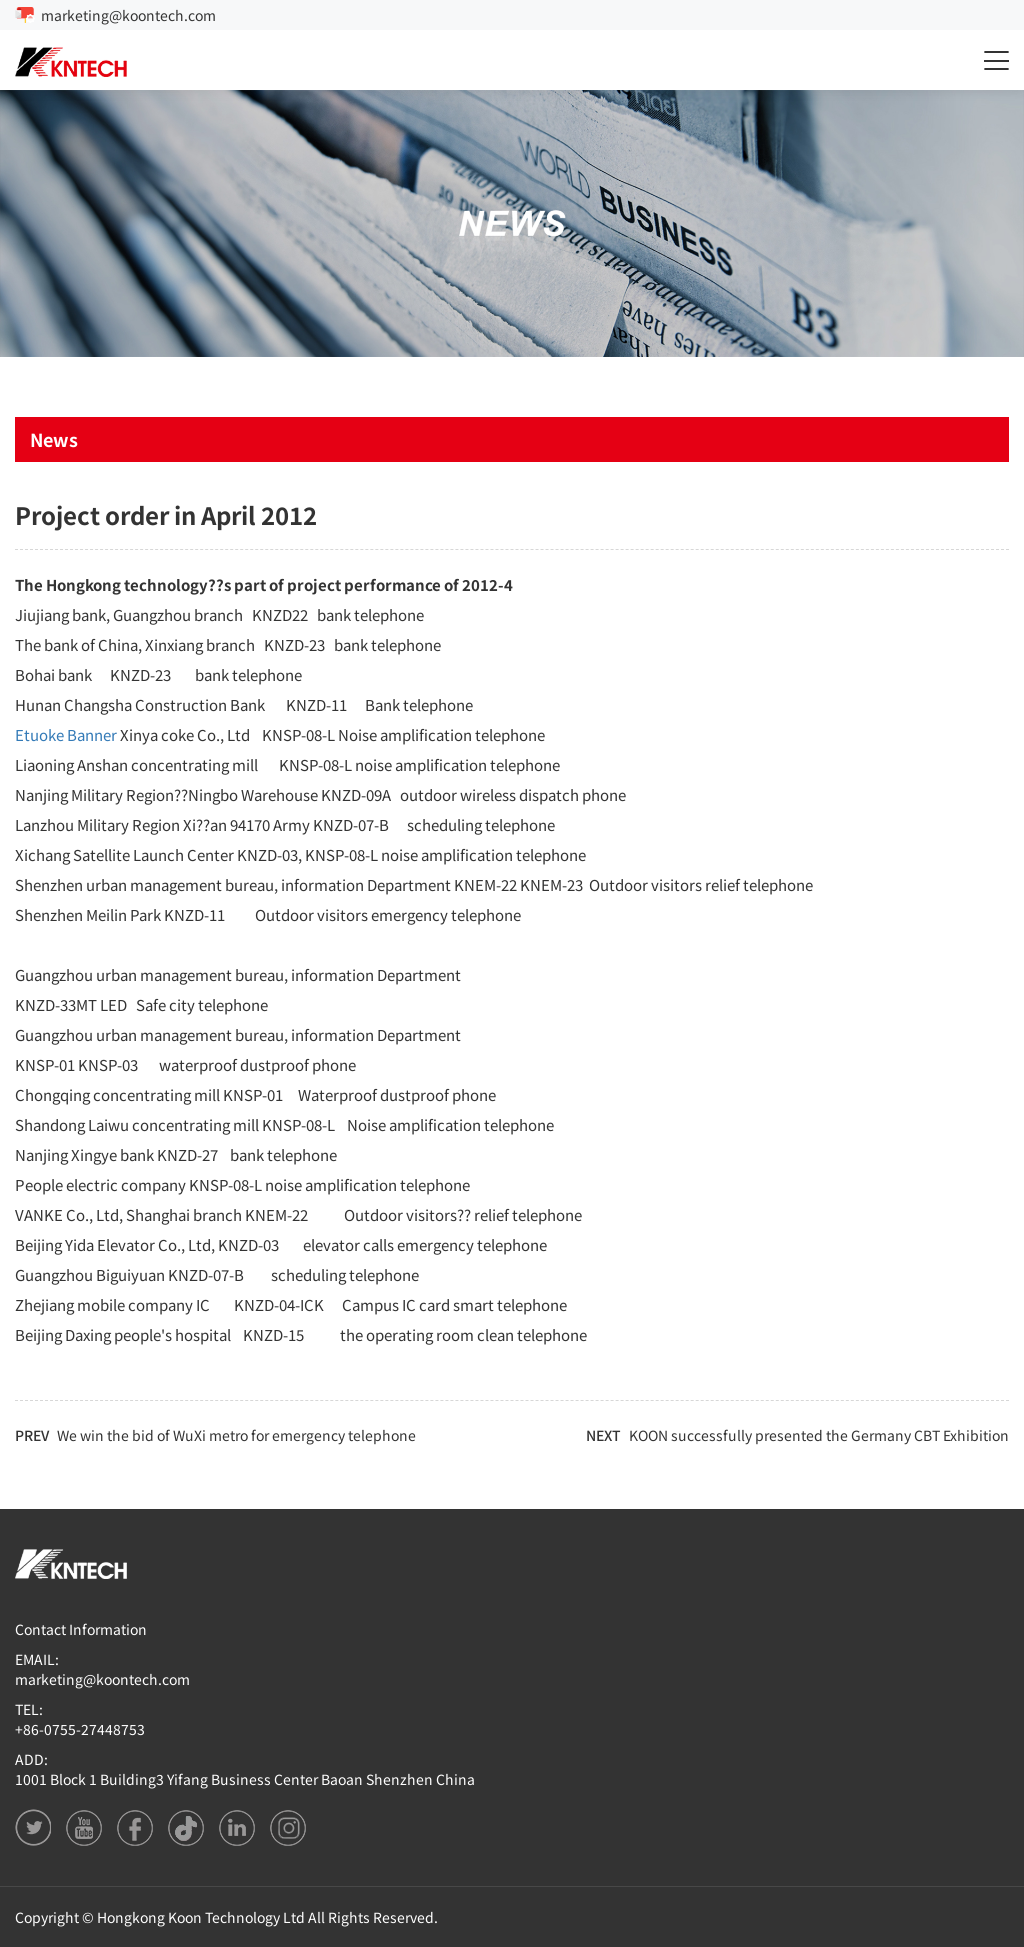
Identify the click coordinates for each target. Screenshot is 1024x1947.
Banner (92, 734)
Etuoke (39, 734)
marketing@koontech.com (128, 15)
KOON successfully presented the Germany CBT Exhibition (819, 1435)
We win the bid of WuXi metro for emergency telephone (236, 1435)
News (54, 439)
